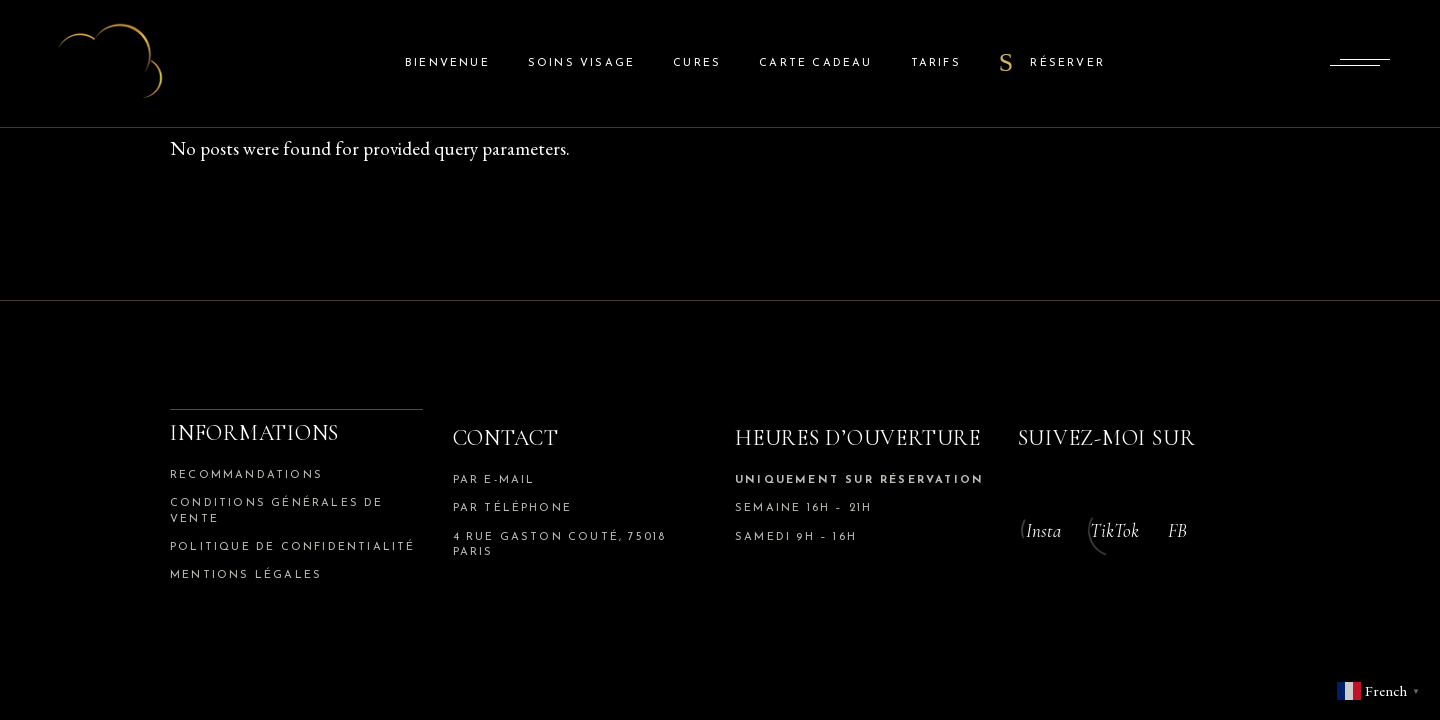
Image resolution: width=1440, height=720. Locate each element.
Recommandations (246, 475)
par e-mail (494, 480)
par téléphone (513, 508)
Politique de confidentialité (293, 547)
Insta (1043, 530)
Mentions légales (246, 575)
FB (1177, 530)
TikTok (1114, 530)
